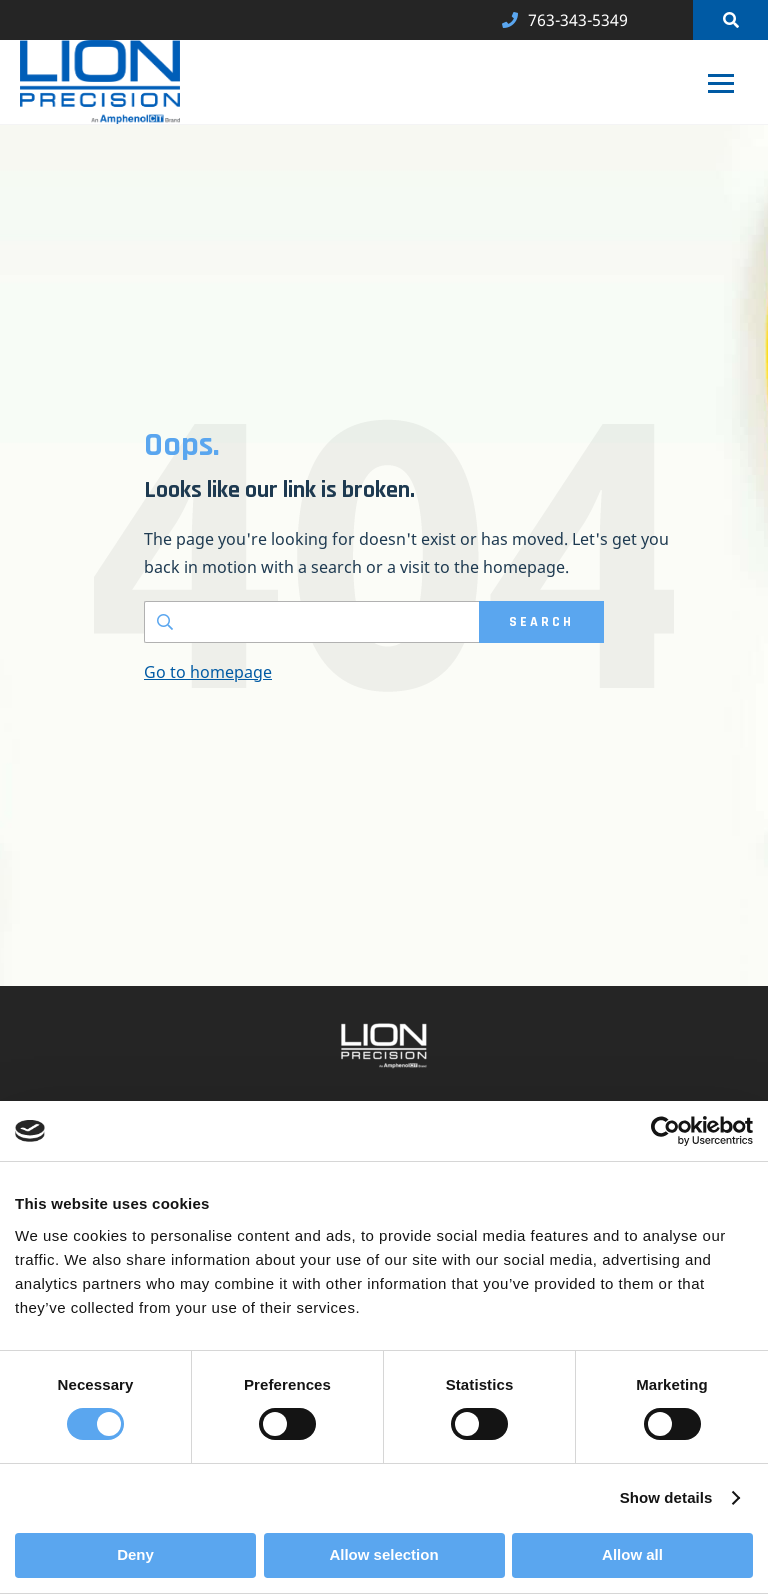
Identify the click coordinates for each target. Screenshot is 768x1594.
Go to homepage (208, 672)
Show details (666, 1497)
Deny (135, 1554)
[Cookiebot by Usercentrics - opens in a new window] (665, 1131)
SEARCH (541, 622)
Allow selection (383, 1554)
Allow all (632, 1554)
